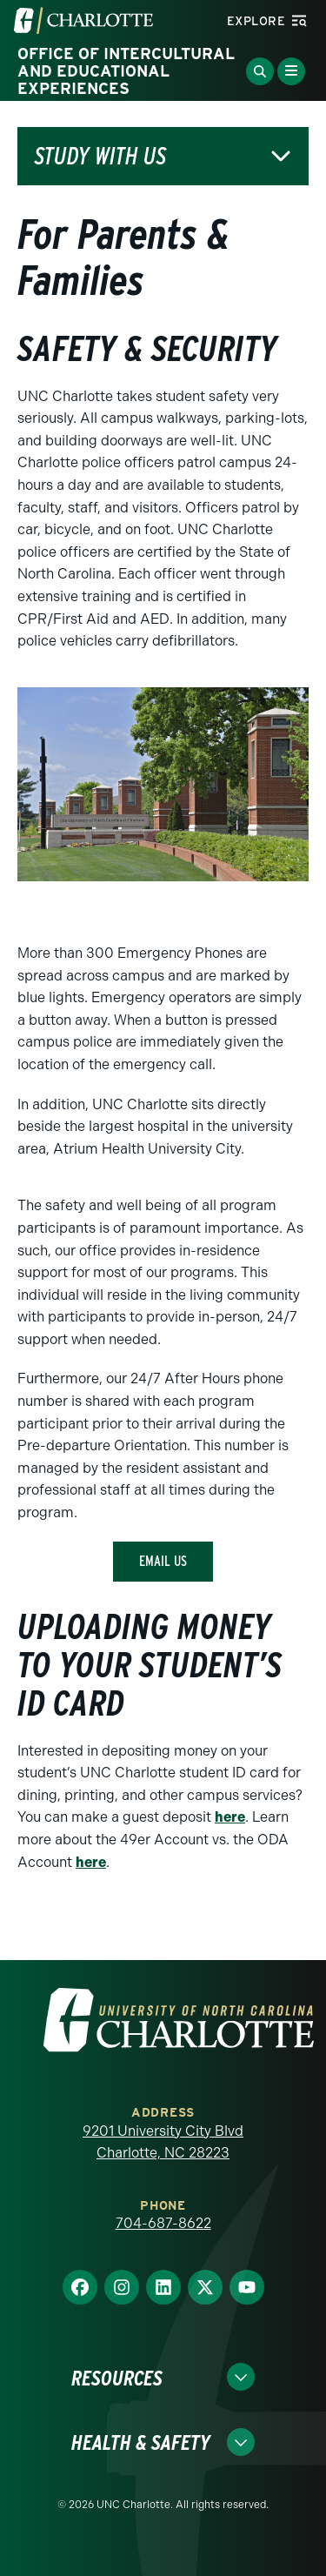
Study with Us (100, 156)
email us (163, 1561)
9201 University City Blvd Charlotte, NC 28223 (163, 2142)
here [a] (230, 1817)
